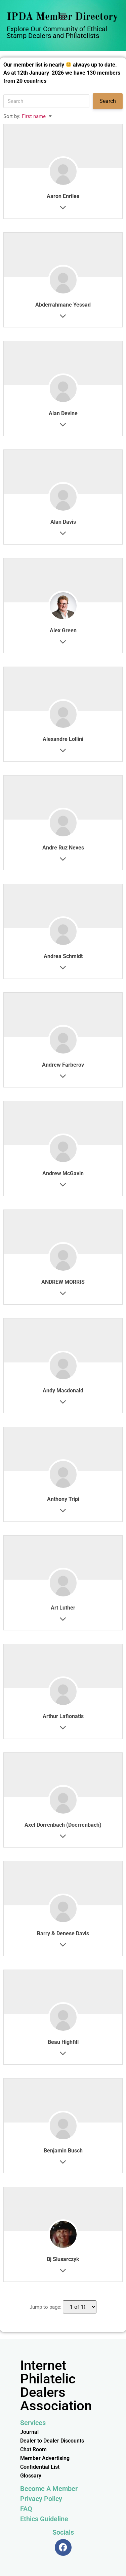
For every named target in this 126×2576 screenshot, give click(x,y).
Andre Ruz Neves (63, 847)
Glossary (30, 2475)
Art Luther (63, 1607)
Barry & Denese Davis (63, 1933)
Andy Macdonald (63, 1390)
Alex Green (63, 630)
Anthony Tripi (63, 1499)
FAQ (26, 2509)
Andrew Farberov (63, 1065)
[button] (63, 16)
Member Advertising (45, 2458)
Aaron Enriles (63, 196)
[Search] (46, 101)
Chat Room (33, 2449)
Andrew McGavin (63, 1173)
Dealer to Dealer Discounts (52, 2441)
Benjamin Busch (63, 2150)
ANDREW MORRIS (63, 1282)
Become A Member (49, 2489)
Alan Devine (63, 413)
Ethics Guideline (44, 2519)
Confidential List (39, 2467)
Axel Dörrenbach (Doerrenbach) (63, 1825)
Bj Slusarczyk (63, 2259)
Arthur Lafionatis (63, 1716)
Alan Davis (63, 522)
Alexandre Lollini (63, 739)
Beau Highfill (63, 2042)
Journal (29, 2432)
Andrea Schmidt (63, 956)
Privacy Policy (41, 2499)
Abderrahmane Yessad (63, 305)
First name (34, 116)
